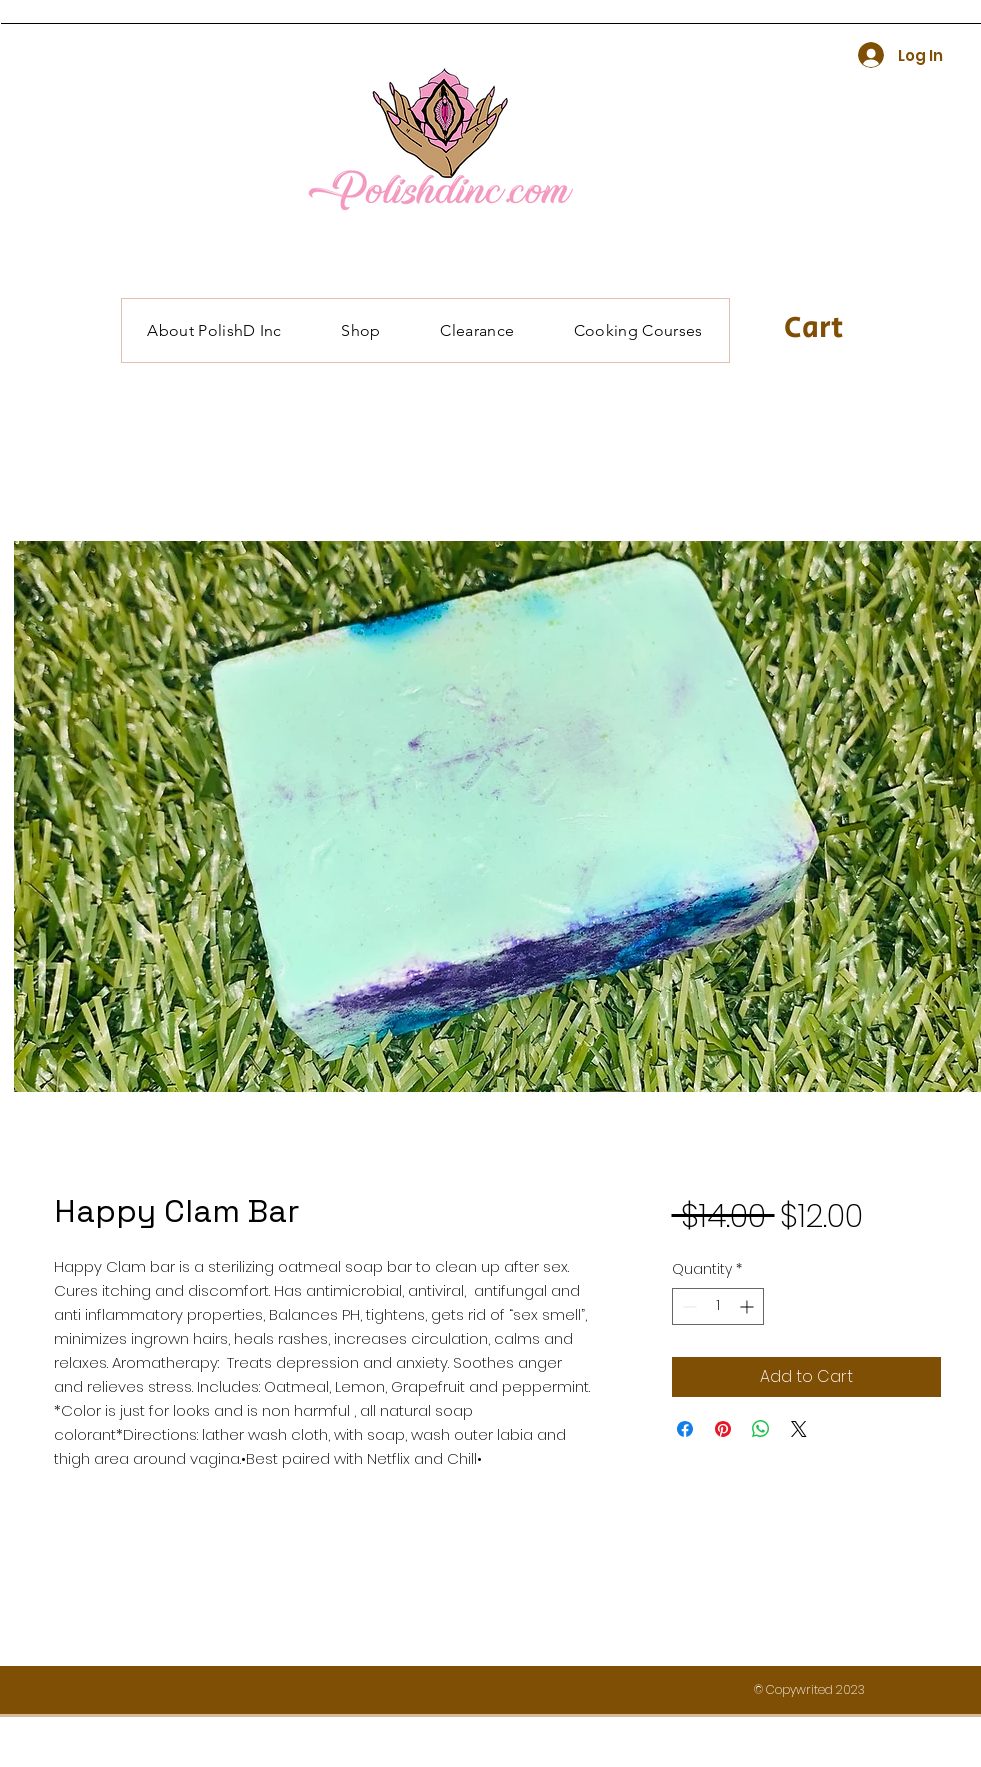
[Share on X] (799, 1429)
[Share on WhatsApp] (761, 1429)
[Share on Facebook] (685, 1429)
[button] (837, 326)
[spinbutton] (718, 1306)
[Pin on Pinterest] (723, 1429)
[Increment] (748, 1306)
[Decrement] (687, 1306)
